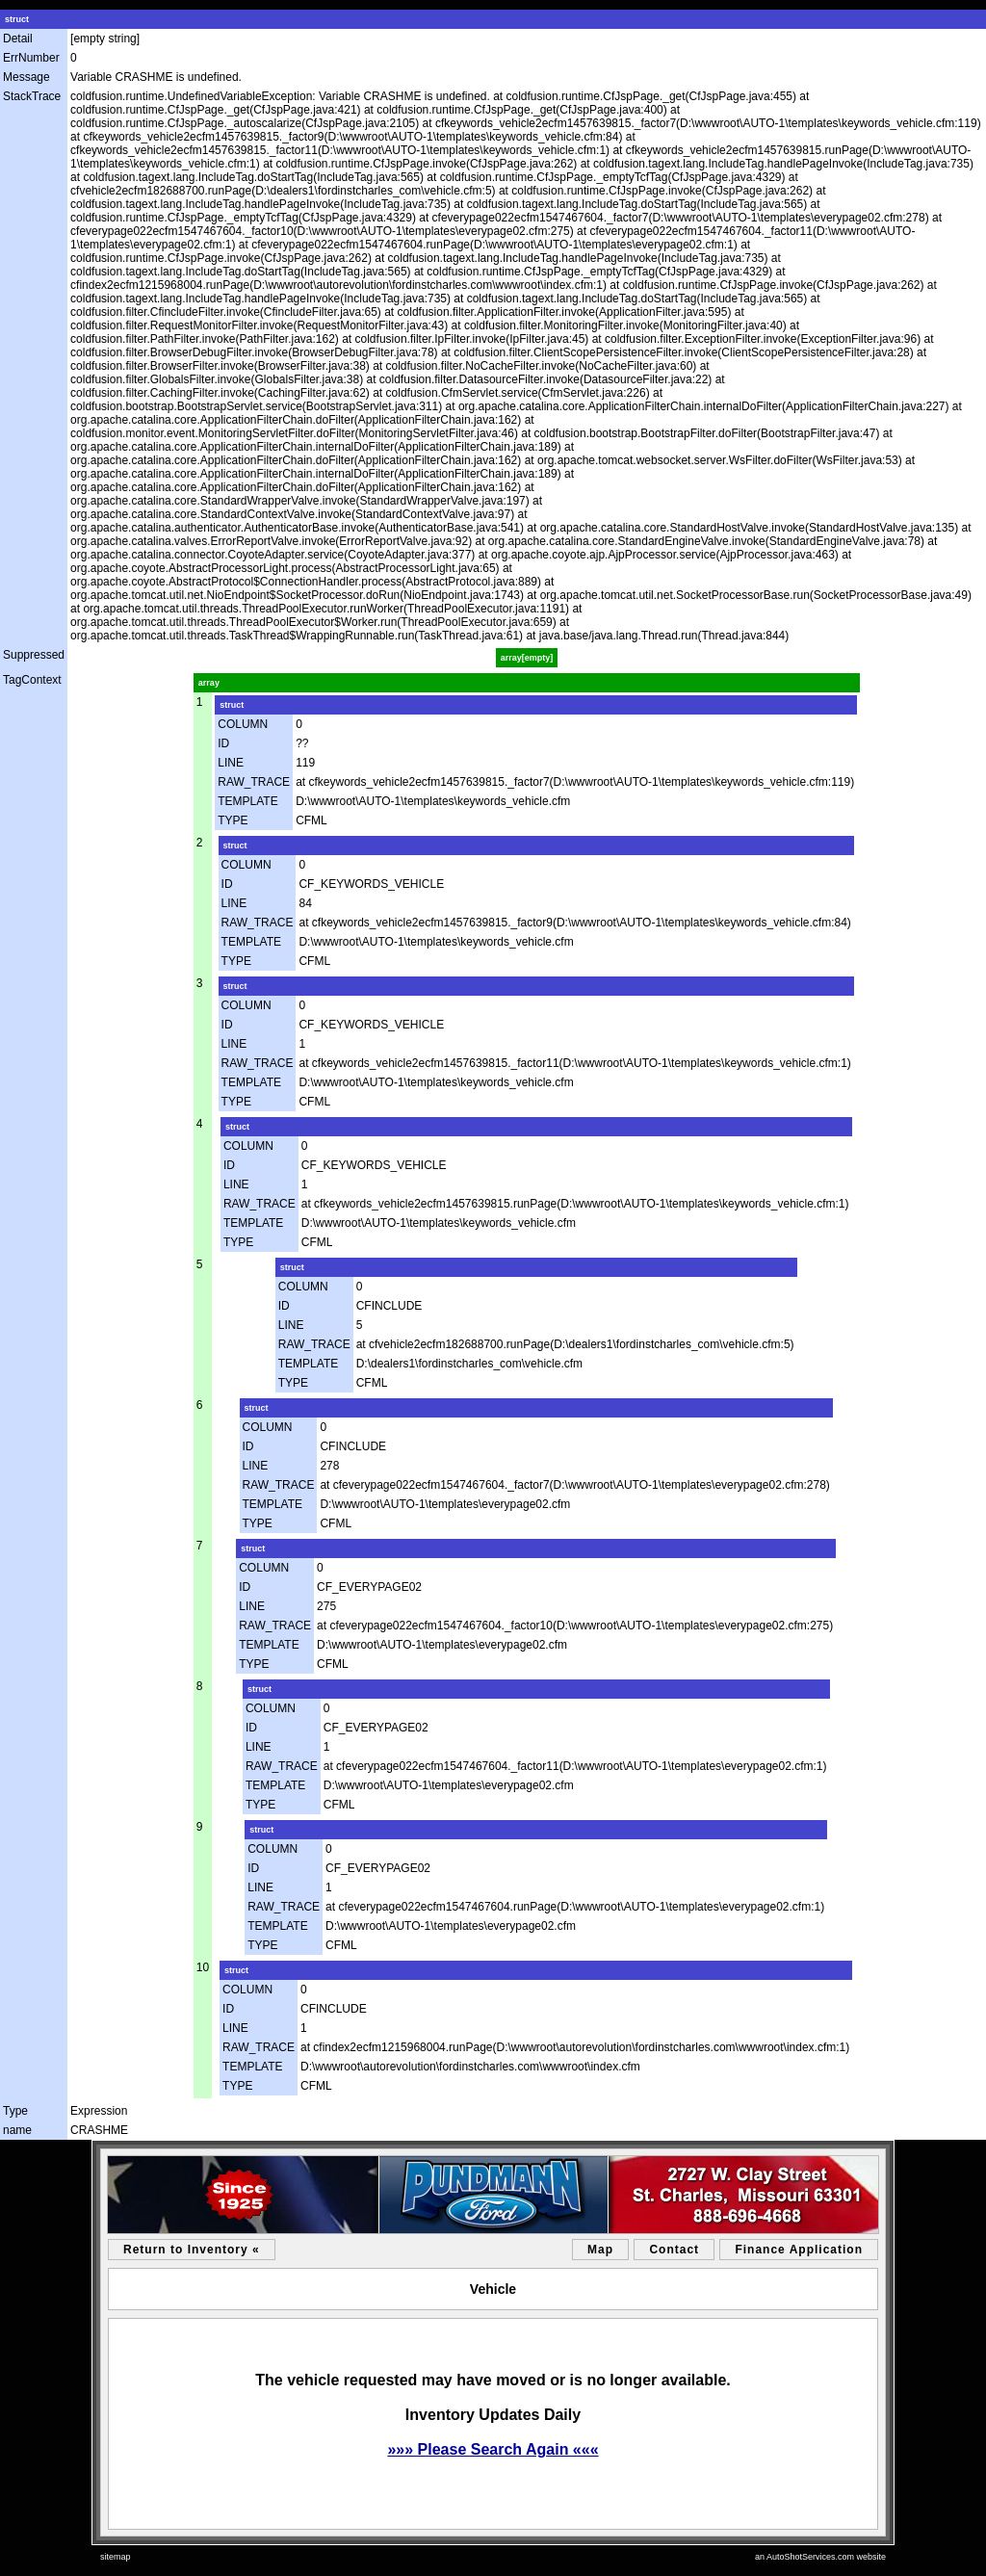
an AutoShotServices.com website (820, 2557)
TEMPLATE (247, 801)
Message (26, 77)
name (17, 2130)
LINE (231, 762)
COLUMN (243, 724)
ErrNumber (31, 58)
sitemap (115, 2557)
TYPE (232, 820)
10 (202, 1967)
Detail (18, 38)
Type (15, 2111)
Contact (674, 2249)
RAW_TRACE (254, 782)
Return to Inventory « (191, 2249)
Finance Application (799, 2249)
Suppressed (34, 655)
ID (223, 743)
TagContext (32, 680)
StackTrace (32, 96)
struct (17, 19)
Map (600, 2249)
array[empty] (527, 658)
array (209, 683)
